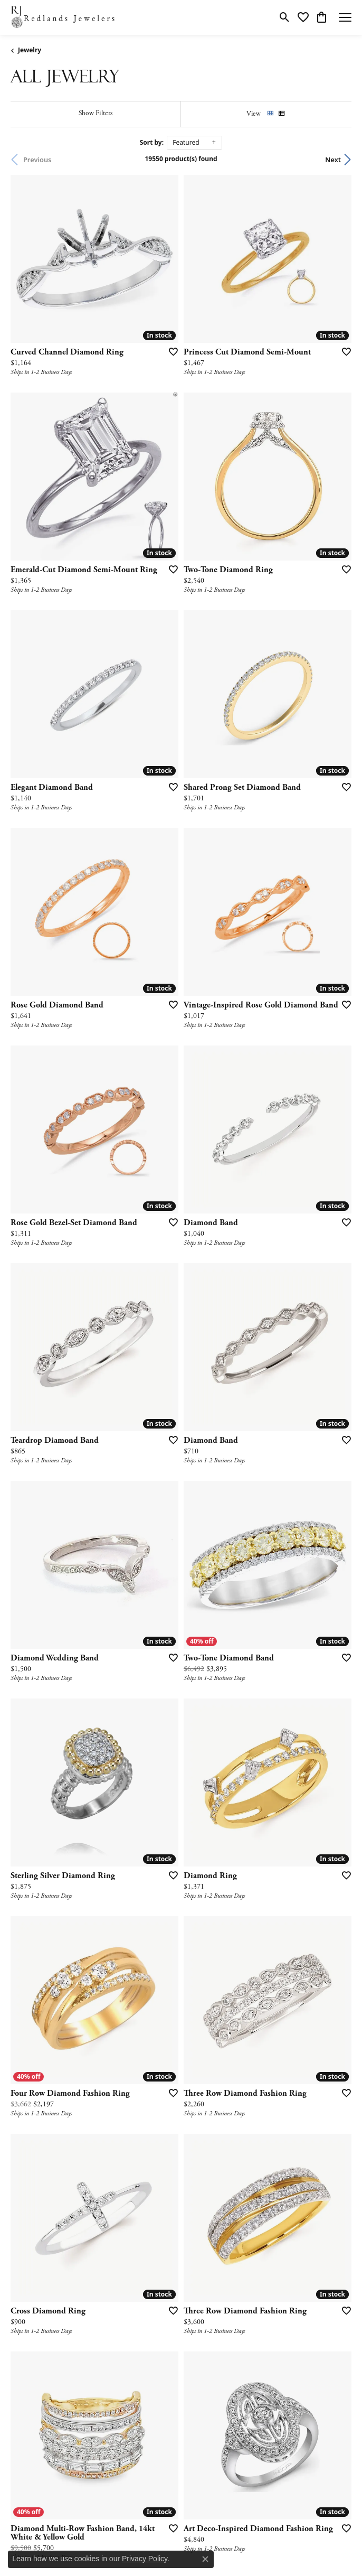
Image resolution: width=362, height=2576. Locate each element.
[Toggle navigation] (345, 17)
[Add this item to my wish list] (169, 351)
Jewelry (29, 49)
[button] (284, 17)
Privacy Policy (144, 2558)
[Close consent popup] (205, 2559)
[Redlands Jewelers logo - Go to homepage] (63, 17)
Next (333, 159)
